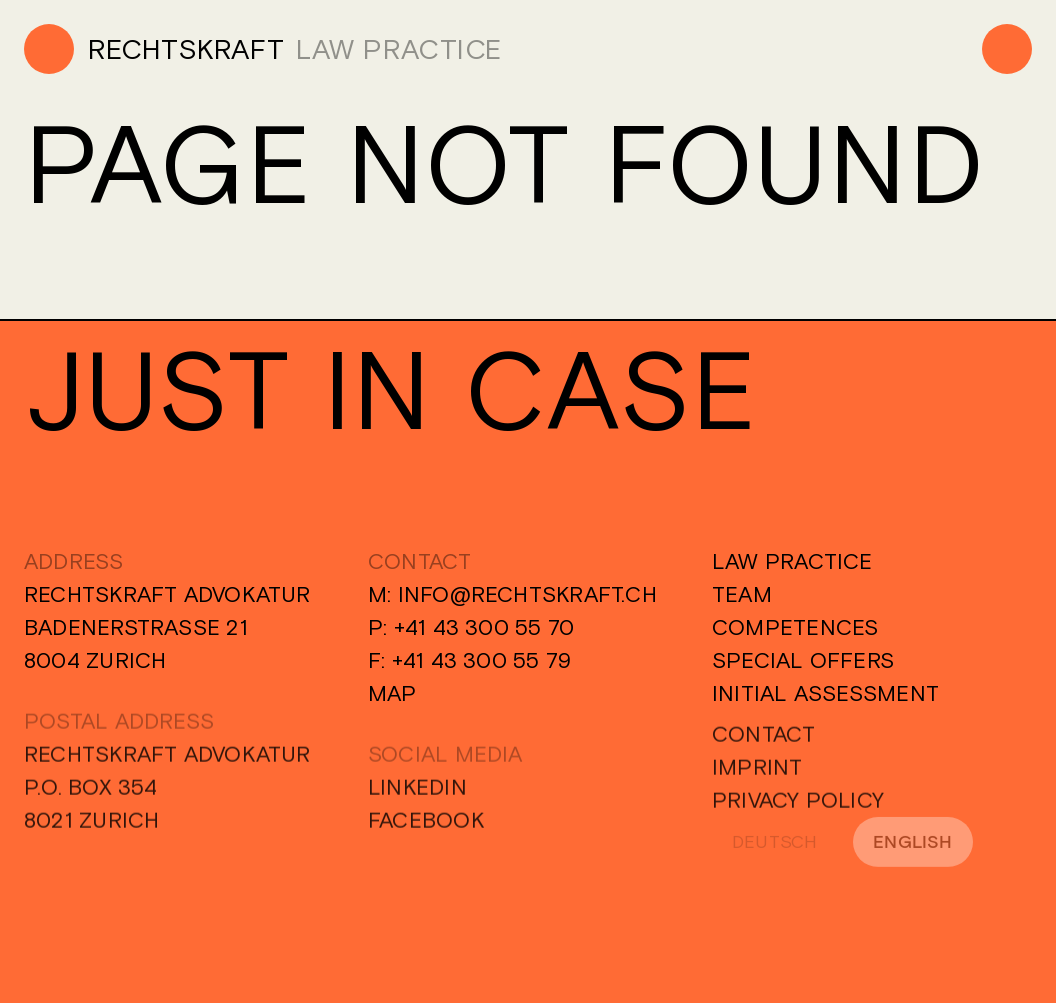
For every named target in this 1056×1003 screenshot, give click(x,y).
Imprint (757, 779)
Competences (795, 627)
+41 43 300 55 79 (482, 660)
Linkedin (417, 799)
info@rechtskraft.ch (527, 594)
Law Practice (792, 561)
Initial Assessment (825, 693)
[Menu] (1007, 49)
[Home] (154, 49)
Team (742, 594)
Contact (764, 746)
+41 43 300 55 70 (484, 627)
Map (392, 693)
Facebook (426, 832)
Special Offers (803, 660)
